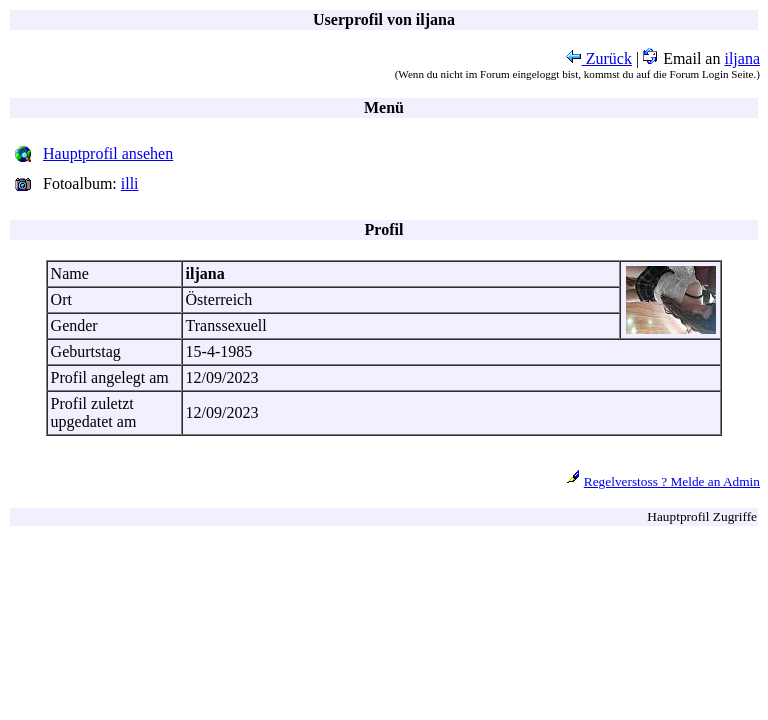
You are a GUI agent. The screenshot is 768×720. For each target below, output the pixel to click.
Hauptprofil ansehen (108, 153)
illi (130, 183)
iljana (742, 58)
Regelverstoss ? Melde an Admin (672, 481)
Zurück (599, 58)
